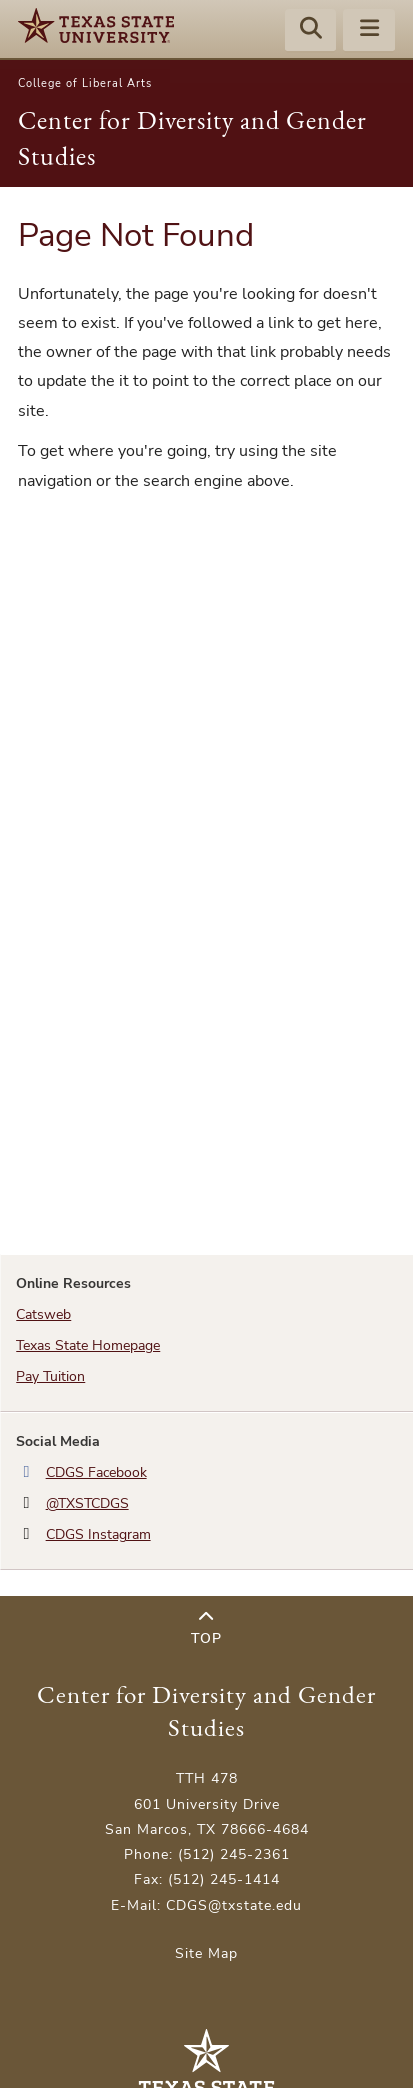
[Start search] (311, 31)
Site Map (206, 1953)
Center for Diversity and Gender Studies (206, 1711)
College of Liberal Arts (85, 83)
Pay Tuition (50, 1376)
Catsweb (43, 1314)
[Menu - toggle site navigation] (369, 31)
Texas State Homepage (88, 1345)
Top (206, 1628)
